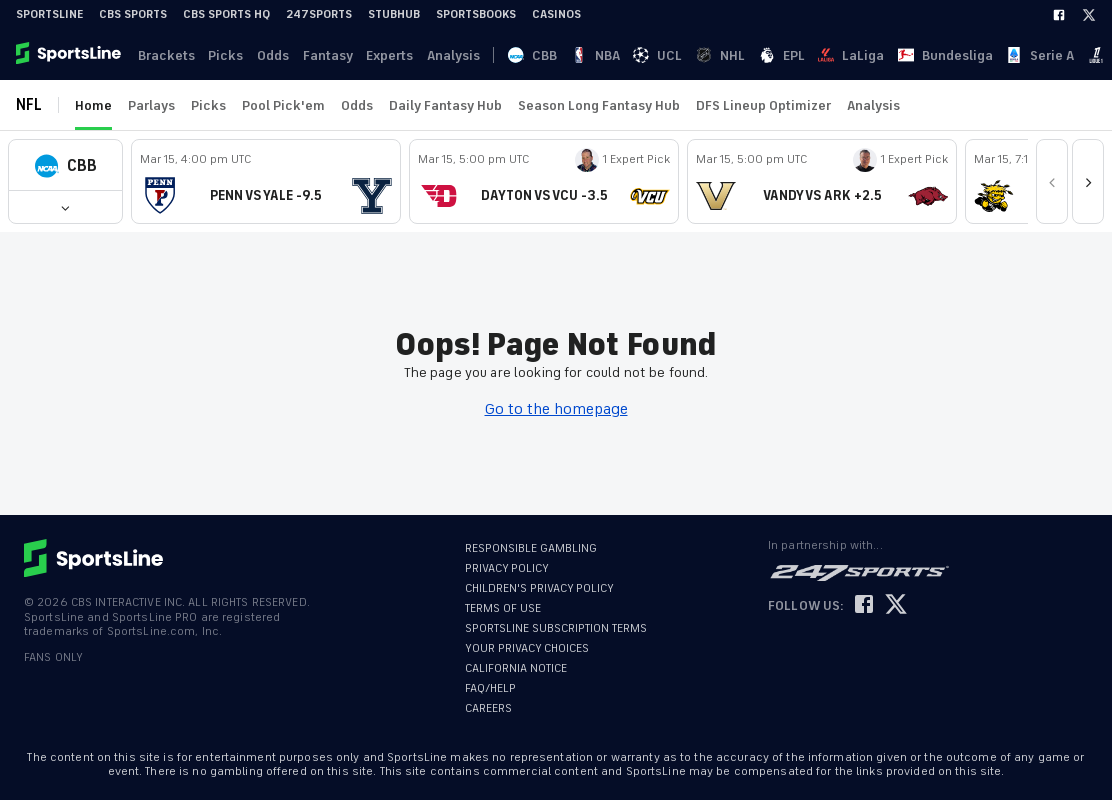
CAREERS (488, 708)
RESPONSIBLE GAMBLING (531, 548)
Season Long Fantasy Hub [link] (599, 105)
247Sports (319, 14)
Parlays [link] (151, 105)
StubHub (394, 14)
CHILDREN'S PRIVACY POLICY (539, 588)
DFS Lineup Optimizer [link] (763, 105)
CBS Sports (133, 14)
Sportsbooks (476, 14)
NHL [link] (618, 55)
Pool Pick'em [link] (283, 105)
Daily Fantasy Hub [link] (445, 105)
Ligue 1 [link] (892, 55)
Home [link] (93, 105)
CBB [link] (507, 55)
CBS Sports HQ (226, 14)
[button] (65, 165)
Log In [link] (963, 55)
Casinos (556, 14)
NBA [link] (544, 55)
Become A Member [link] (1053, 55)
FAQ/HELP (490, 688)
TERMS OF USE (503, 608)
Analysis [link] (443, 55)
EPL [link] (654, 55)
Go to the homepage (556, 409)
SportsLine (49, 14)
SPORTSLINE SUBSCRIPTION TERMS (556, 628)
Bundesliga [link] (766, 55)
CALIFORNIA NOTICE (516, 668)
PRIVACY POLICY (507, 568)
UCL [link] (581, 55)
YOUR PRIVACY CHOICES (527, 648)
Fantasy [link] (321, 55)
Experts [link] (381, 55)
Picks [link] (222, 55)
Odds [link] (268, 55)
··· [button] (935, 55)
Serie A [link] (836, 55)
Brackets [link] (164, 55)
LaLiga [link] (698, 55)
